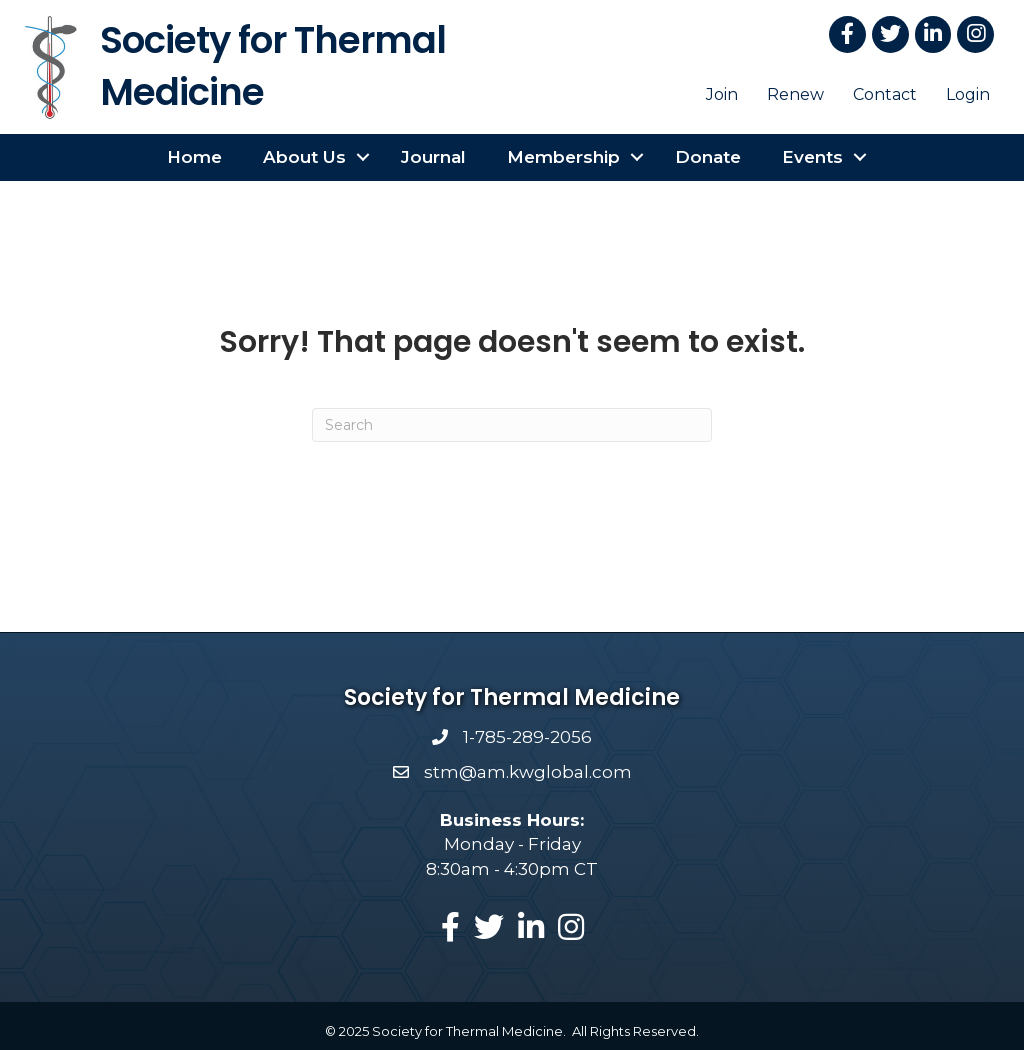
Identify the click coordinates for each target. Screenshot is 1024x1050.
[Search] (512, 425)
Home (194, 157)
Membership (563, 157)
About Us (304, 157)
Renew (795, 94)
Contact (885, 94)
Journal (433, 157)
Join (722, 94)
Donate (708, 157)
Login (968, 94)
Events (812, 157)
